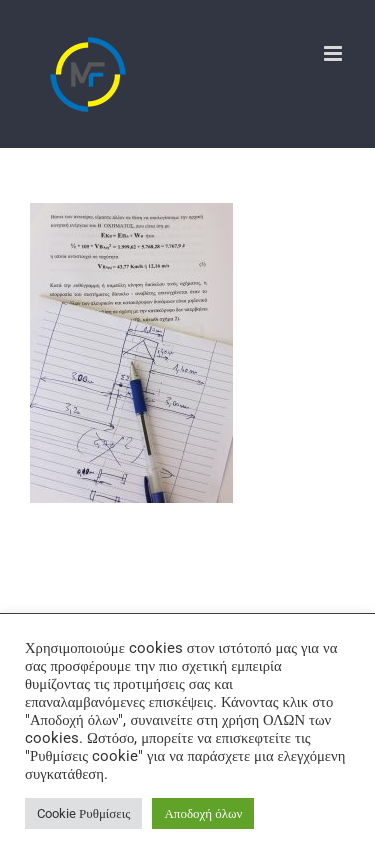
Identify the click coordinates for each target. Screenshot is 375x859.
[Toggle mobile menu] (334, 53)
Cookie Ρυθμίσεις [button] (83, 813)
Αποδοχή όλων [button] (203, 813)
